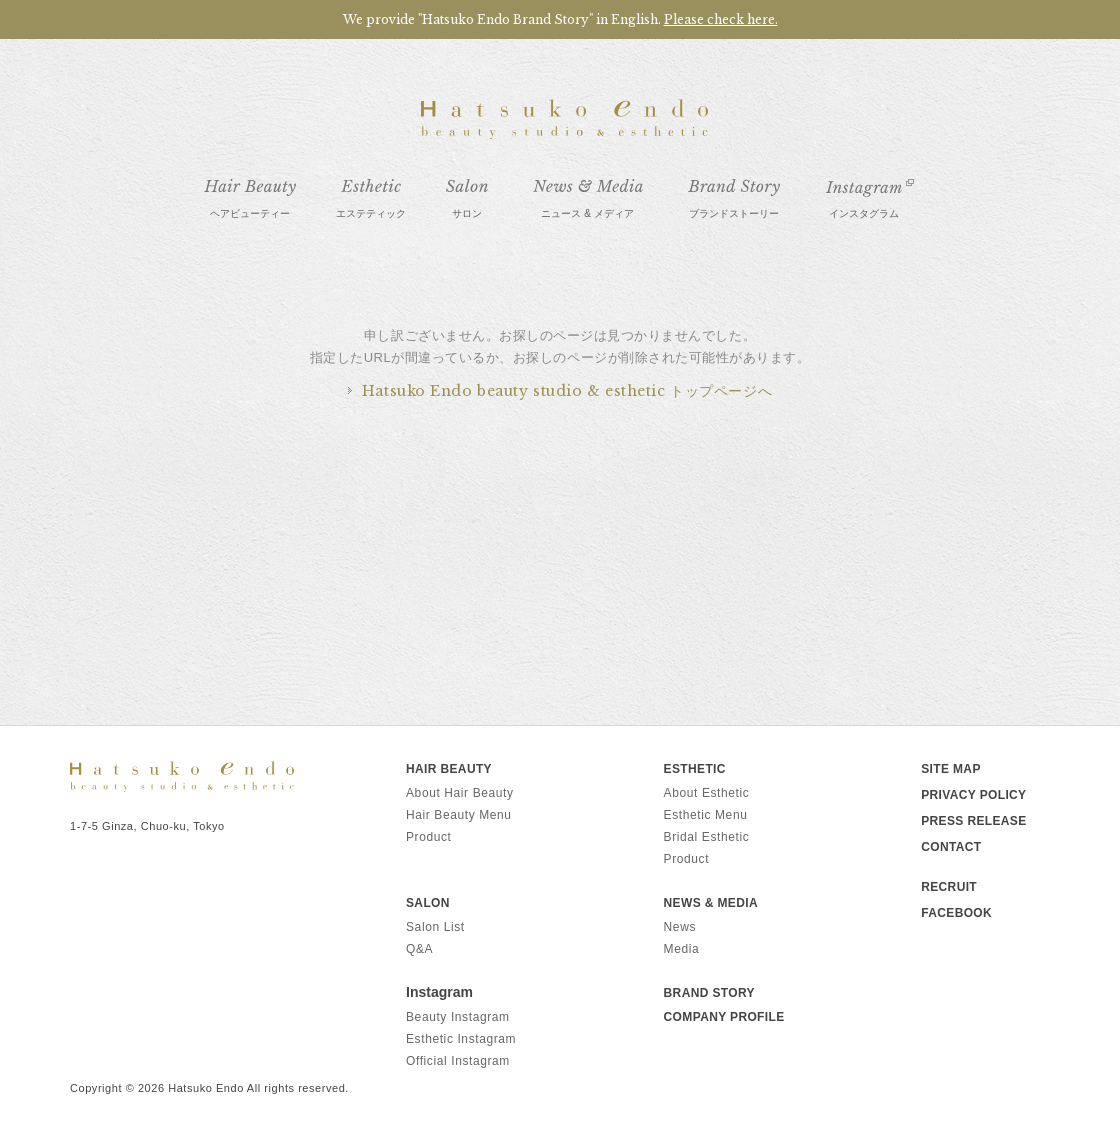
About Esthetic (707, 793)
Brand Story (709, 993)
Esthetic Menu (706, 815)
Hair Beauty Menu (459, 815)
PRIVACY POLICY (973, 795)
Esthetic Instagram (461, 1039)
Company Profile (724, 1017)
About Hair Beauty (460, 793)
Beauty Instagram (458, 1017)
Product (429, 837)
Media (682, 949)
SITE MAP (951, 769)
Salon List (435, 927)
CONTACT (951, 847)
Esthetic (695, 769)
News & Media (711, 903)
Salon (428, 903)
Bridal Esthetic (707, 837)
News (680, 927)
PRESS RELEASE (973, 821)
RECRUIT (949, 887)
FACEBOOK (956, 913)
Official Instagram (458, 1061)
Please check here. (721, 19)
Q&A (419, 949)
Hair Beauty (449, 769)
